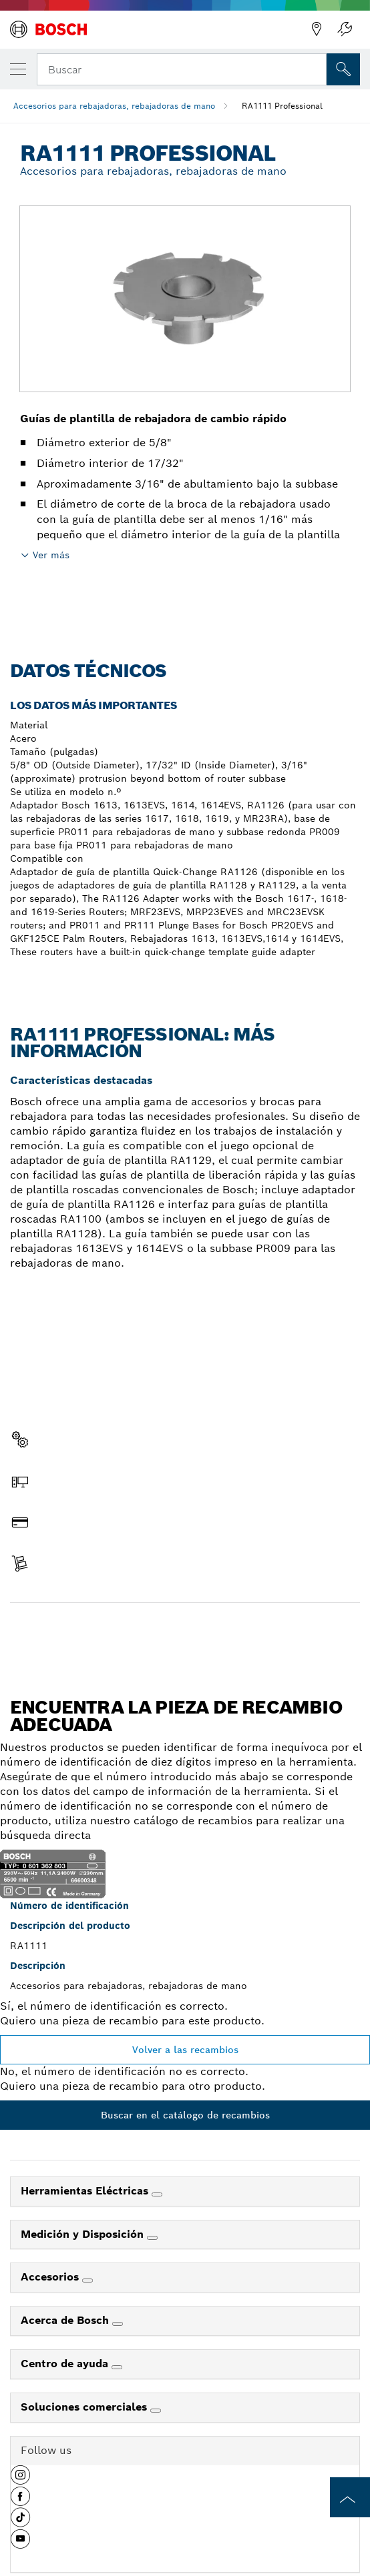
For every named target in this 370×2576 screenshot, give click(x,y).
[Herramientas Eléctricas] (157, 2194)
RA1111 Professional (282, 106)
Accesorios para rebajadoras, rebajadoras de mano (114, 106)
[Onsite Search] (343, 69)
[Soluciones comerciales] (155, 2411)
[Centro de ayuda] (117, 2367)
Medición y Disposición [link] (84, 2234)
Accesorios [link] (51, 2277)
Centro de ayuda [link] (66, 2364)
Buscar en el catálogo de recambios (185, 2115)
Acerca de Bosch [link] (66, 2320)
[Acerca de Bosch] (117, 2324)
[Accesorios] (87, 2281)
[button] (20, 2480)
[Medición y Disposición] (152, 2238)
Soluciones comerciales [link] (85, 2407)
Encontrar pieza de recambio (185, 1631)
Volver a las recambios (185, 2050)
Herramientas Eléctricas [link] (86, 2191)
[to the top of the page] (350, 2497)
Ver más (51, 555)
